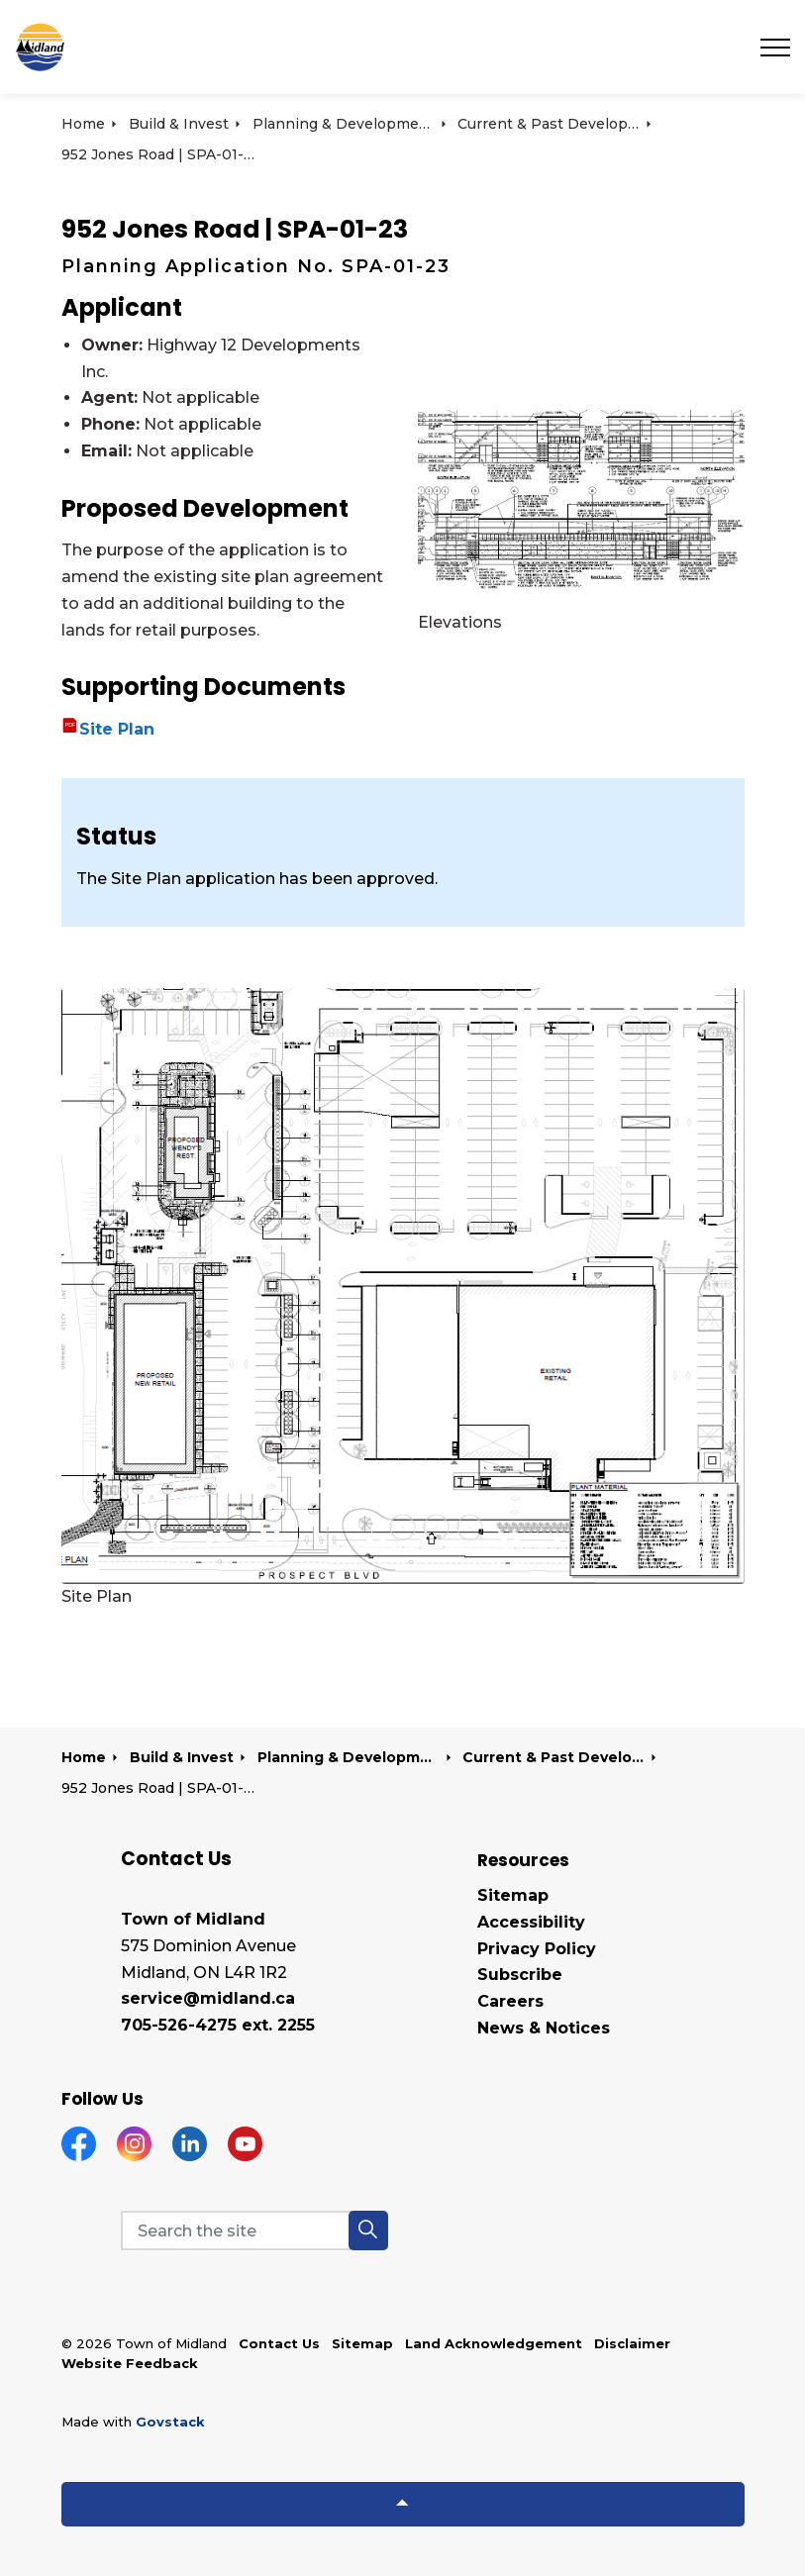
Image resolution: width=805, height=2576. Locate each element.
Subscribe (519, 1974)
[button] (368, 2230)
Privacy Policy (536, 1948)
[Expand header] (775, 47)
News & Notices (543, 2028)
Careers (510, 2001)
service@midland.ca (208, 1998)
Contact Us (279, 2343)
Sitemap (513, 1895)
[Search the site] (254, 2230)
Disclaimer (632, 2343)
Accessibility (531, 1922)
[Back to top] (403, 2504)
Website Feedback (129, 2363)
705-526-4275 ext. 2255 (218, 2025)
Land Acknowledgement (493, 2343)
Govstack (170, 2421)
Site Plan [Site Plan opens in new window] (116, 729)
